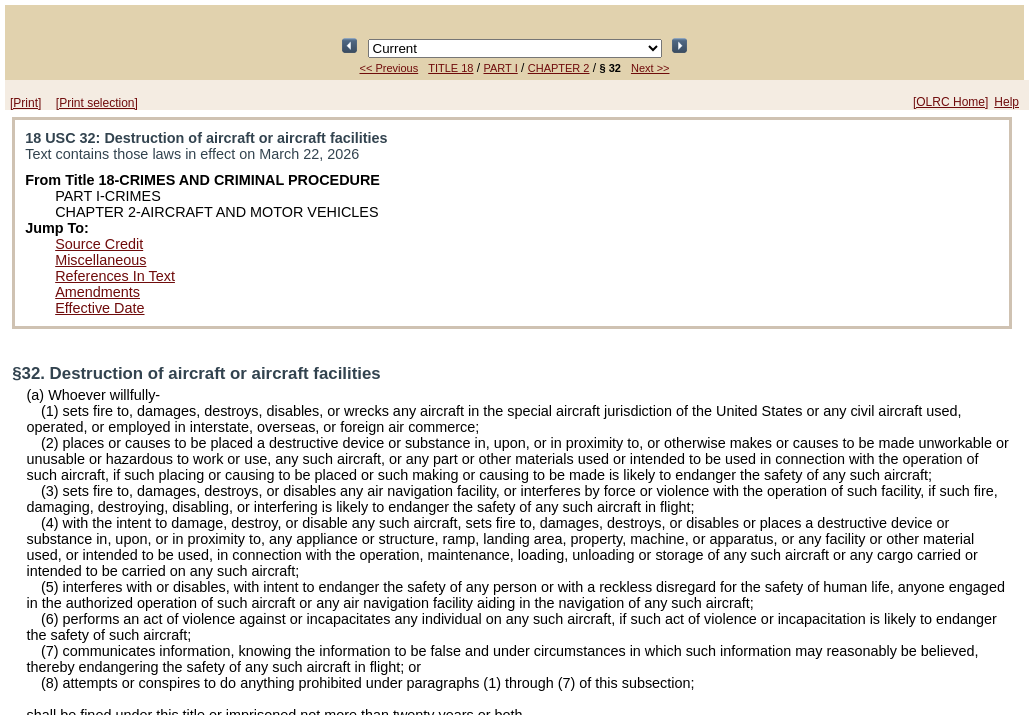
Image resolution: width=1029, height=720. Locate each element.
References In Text (115, 276)
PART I (500, 68)
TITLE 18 (450, 68)
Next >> (650, 68)
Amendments (97, 292)
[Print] (25, 103)
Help (1006, 102)
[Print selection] (97, 103)
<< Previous (389, 68)
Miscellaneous (100, 260)
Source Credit (99, 244)
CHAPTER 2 (559, 68)
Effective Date (99, 308)
